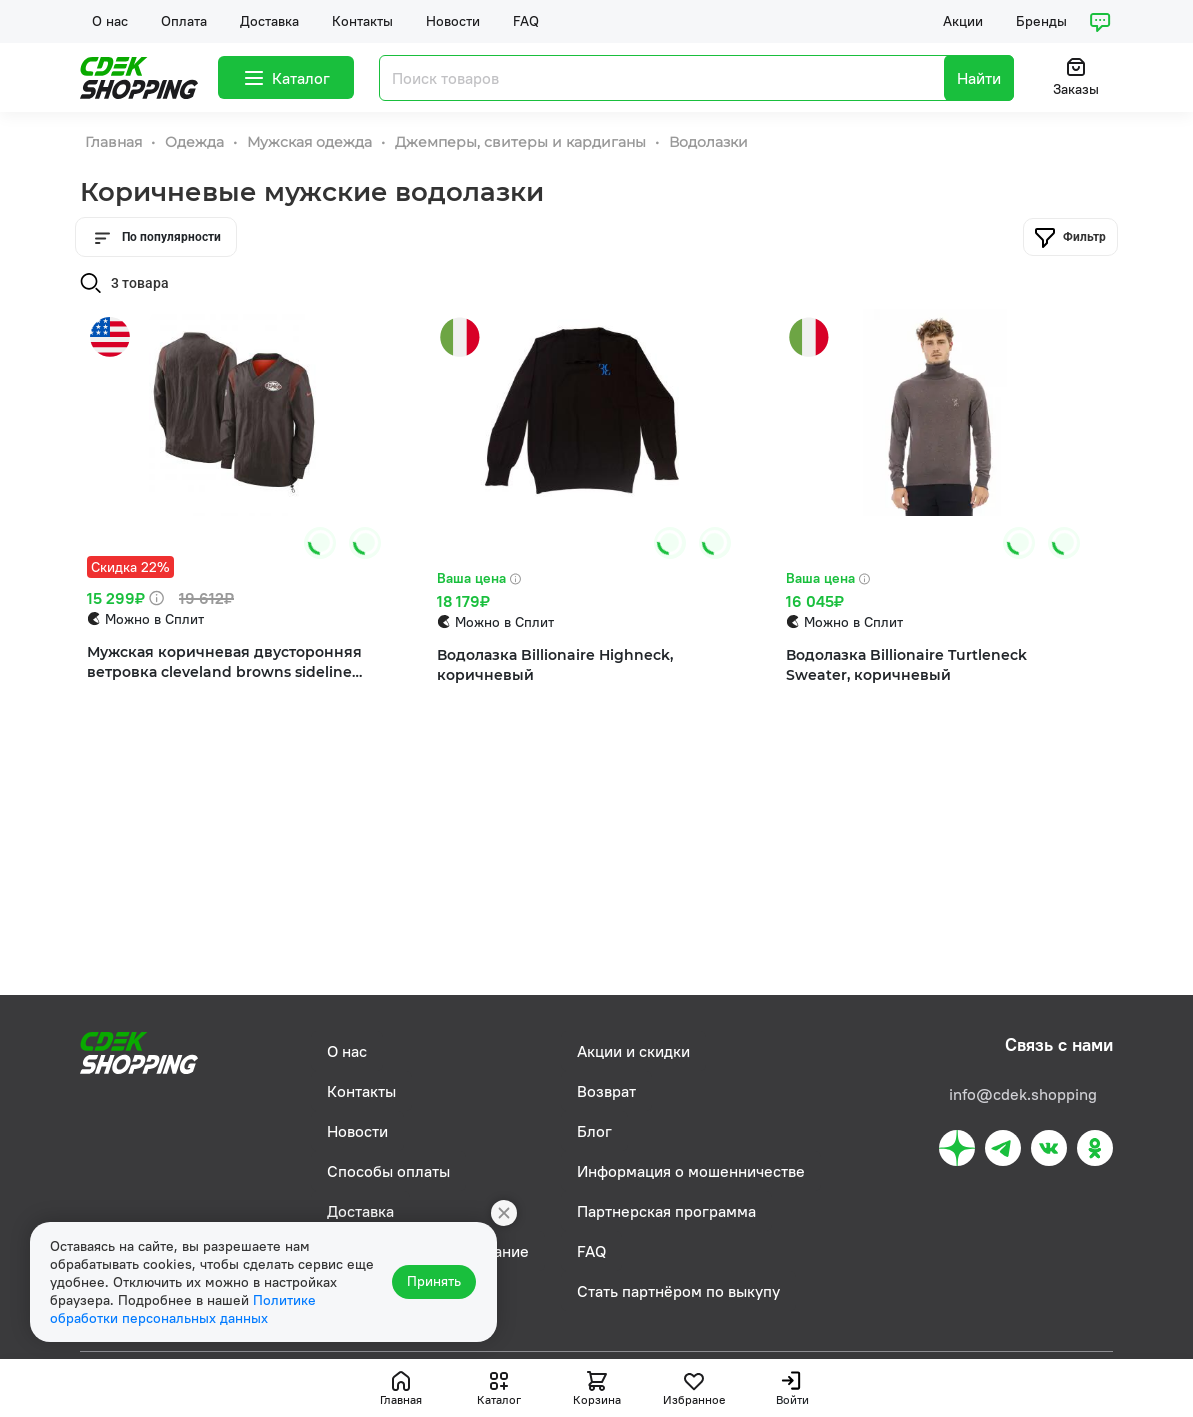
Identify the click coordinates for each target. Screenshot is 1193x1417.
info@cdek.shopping (1023, 1094)
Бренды (1041, 21)
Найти (979, 78)
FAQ (526, 21)
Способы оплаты (388, 1171)
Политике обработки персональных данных (183, 1309)
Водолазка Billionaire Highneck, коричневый (555, 666)
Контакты (362, 21)
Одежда (196, 142)
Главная (115, 142)
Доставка (269, 21)
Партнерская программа (666, 1211)
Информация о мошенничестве (691, 1171)
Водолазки (708, 142)
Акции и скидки (633, 1051)
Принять (435, 1282)
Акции (963, 21)
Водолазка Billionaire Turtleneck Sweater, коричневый (906, 666)
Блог (594, 1131)
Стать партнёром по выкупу (678, 1291)
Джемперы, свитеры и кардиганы (522, 142)
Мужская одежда (311, 142)
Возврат (606, 1091)
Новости (453, 21)
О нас (110, 21)
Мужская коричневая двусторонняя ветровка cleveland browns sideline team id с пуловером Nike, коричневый (224, 663)
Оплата (184, 21)
